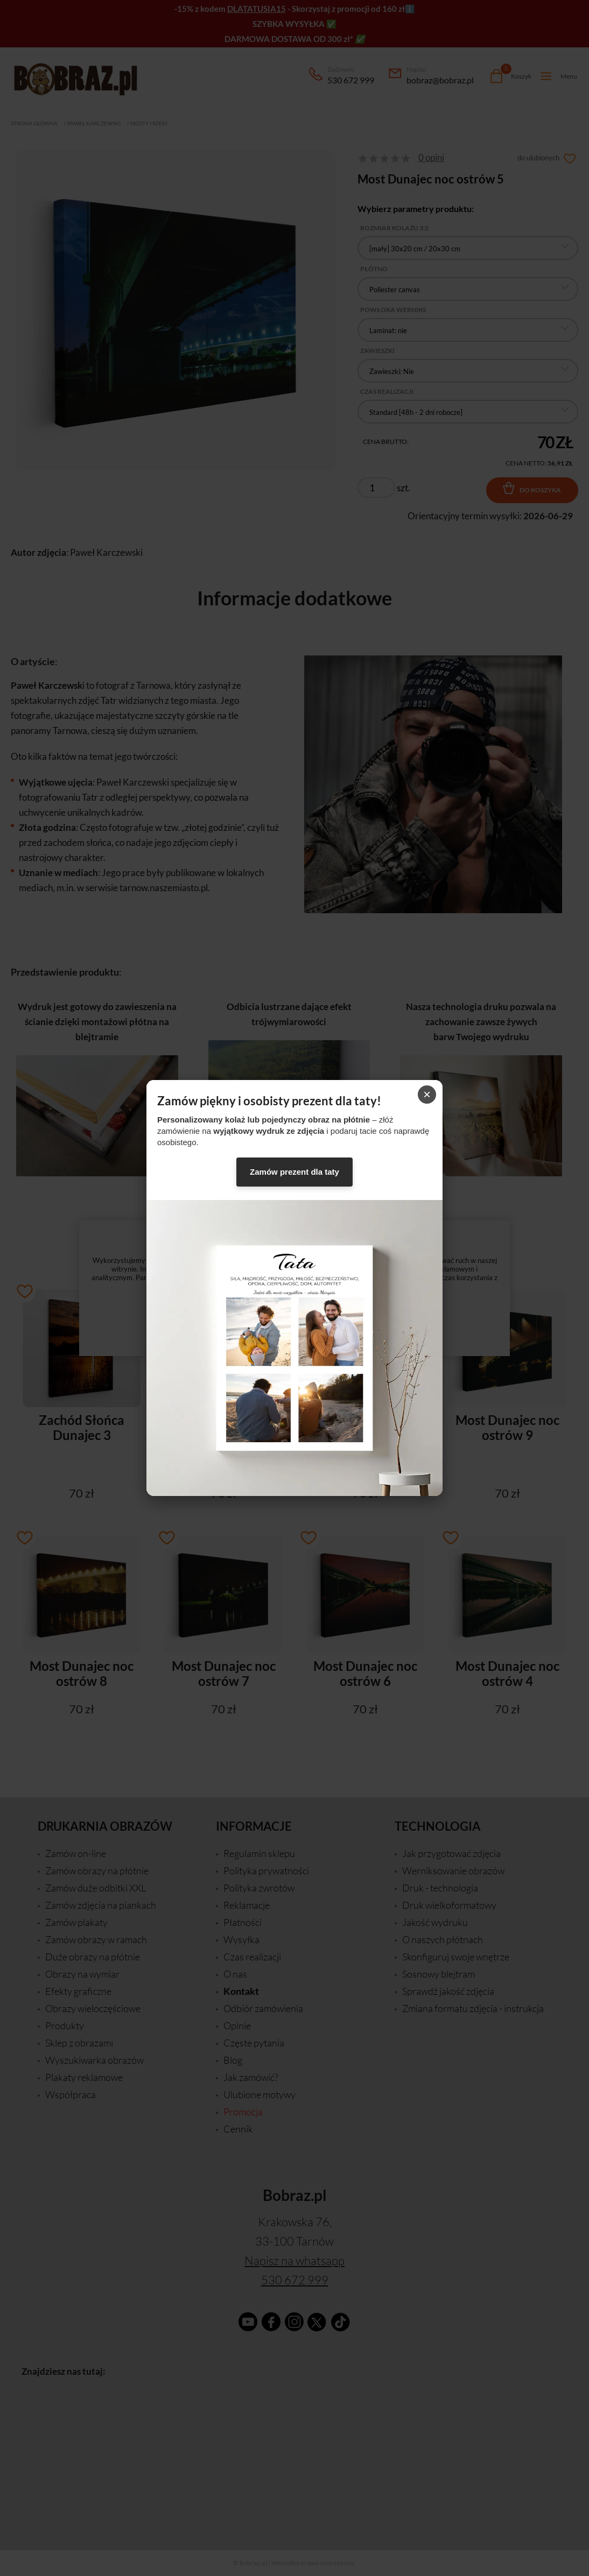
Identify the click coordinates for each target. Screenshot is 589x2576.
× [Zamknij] (427, 1094)
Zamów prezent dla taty (294, 1171)
